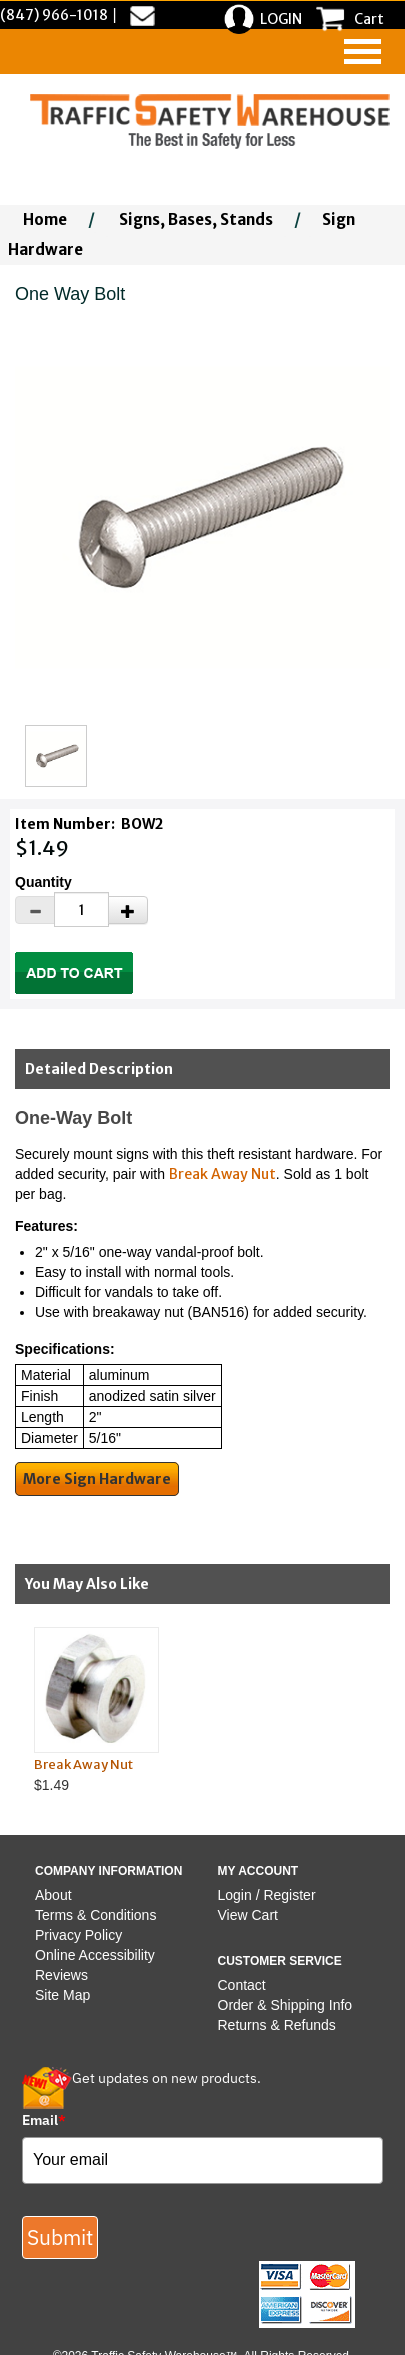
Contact (242, 1985)
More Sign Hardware (97, 1479)
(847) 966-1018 (54, 15)
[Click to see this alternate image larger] (56, 756)
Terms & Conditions (95, 1915)
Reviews (61, 1975)
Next (386, 1709)
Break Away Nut (222, 1174)
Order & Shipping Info (285, 2005)
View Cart (248, 1915)
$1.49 (186, 1710)
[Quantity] (81, 909)
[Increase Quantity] (128, 910)
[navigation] (362, 51)
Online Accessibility (95, 1955)
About (53, 1895)
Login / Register (267, 1895)
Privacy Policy (78, 1935)
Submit (60, 2237)
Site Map (62, 1995)
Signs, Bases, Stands (196, 219)
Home (45, 219)
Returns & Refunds (277, 2025)
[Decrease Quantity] (35, 910)
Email (44, 2120)
